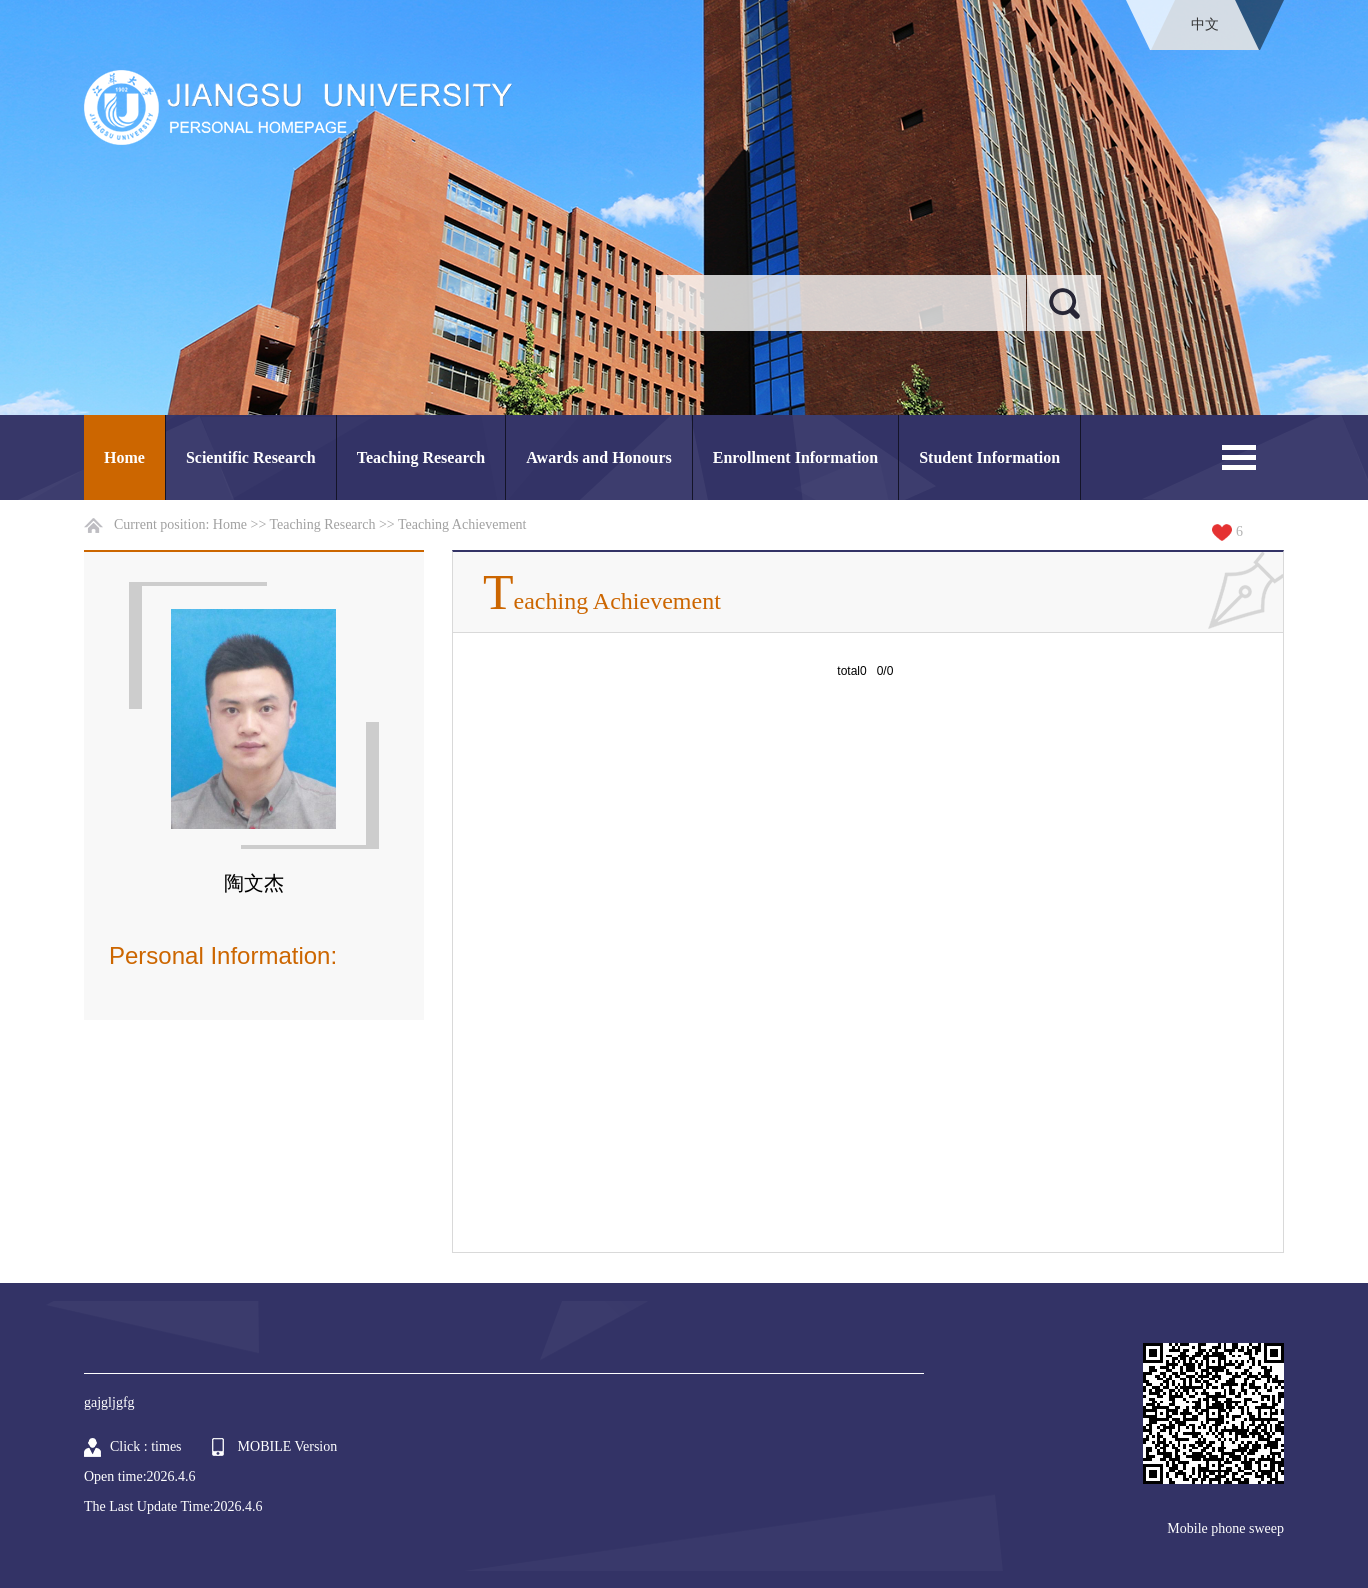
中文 (1205, 24)
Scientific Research (251, 457)
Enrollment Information (795, 457)
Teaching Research (421, 457)
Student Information (989, 457)
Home (124, 457)
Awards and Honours (599, 457)
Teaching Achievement (462, 524)
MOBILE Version (288, 1446)
